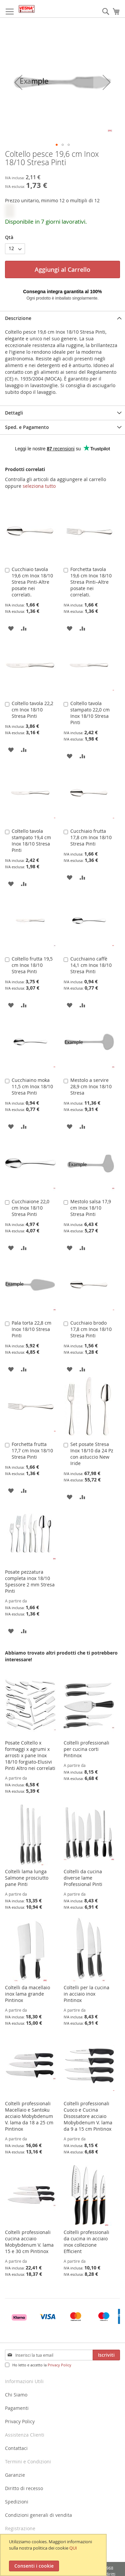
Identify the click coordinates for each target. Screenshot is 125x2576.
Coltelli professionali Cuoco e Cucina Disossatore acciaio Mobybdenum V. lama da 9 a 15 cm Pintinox (88, 2116)
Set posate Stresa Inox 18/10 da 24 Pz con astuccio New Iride (91, 1453)
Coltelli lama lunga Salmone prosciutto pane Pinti (26, 1877)
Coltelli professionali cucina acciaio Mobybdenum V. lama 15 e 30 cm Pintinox (29, 2241)
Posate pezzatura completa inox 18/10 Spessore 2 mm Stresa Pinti (30, 1581)
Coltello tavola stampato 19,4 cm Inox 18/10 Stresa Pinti (31, 840)
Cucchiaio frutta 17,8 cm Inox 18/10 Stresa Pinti (91, 837)
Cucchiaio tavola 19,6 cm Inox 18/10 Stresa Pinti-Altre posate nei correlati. (32, 582)
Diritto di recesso (24, 2488)
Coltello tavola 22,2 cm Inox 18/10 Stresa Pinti (32, 709)
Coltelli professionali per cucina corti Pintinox (86, 1749)
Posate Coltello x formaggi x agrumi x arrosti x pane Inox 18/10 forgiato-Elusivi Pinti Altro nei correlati (30, 1755)
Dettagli (14, 413)
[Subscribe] (106, 2355)
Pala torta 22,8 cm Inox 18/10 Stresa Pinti (31, 1329)
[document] (54, 2555)
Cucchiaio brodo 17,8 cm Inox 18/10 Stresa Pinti (91, 1329)
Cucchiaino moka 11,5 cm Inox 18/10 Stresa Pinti (32, 1086)
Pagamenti (17, 2408)
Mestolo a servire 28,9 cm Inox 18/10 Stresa (91, 1086)
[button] (18, 82)
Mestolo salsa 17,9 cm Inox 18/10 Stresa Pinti (90, 1207)
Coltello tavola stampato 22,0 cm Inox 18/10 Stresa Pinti (90, 712)
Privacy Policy (59, 2364)
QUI (73, 2548)
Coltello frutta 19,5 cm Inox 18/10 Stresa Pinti (32, 965)
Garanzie (15, 2475)
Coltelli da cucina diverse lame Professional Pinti (83, 1877)
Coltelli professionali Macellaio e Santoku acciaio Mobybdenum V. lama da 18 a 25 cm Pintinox (29, 2116)
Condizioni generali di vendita (38, 2515)
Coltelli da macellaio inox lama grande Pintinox (27, 1993)
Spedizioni (16, 2501)
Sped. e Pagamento (27, 427)
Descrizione (18, 318)
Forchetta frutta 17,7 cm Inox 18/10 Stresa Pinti (32, 1450)
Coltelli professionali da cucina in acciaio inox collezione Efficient (86, 2241)
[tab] (62, 318)
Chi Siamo (16, 2394)
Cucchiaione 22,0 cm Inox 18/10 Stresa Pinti (30, 1207)
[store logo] (26, 9)
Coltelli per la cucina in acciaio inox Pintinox (86, 1993)
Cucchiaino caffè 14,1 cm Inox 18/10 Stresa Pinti (91, 965)
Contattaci (16, 2448)
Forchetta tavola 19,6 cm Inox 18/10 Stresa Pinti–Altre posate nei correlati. (91, 582)
